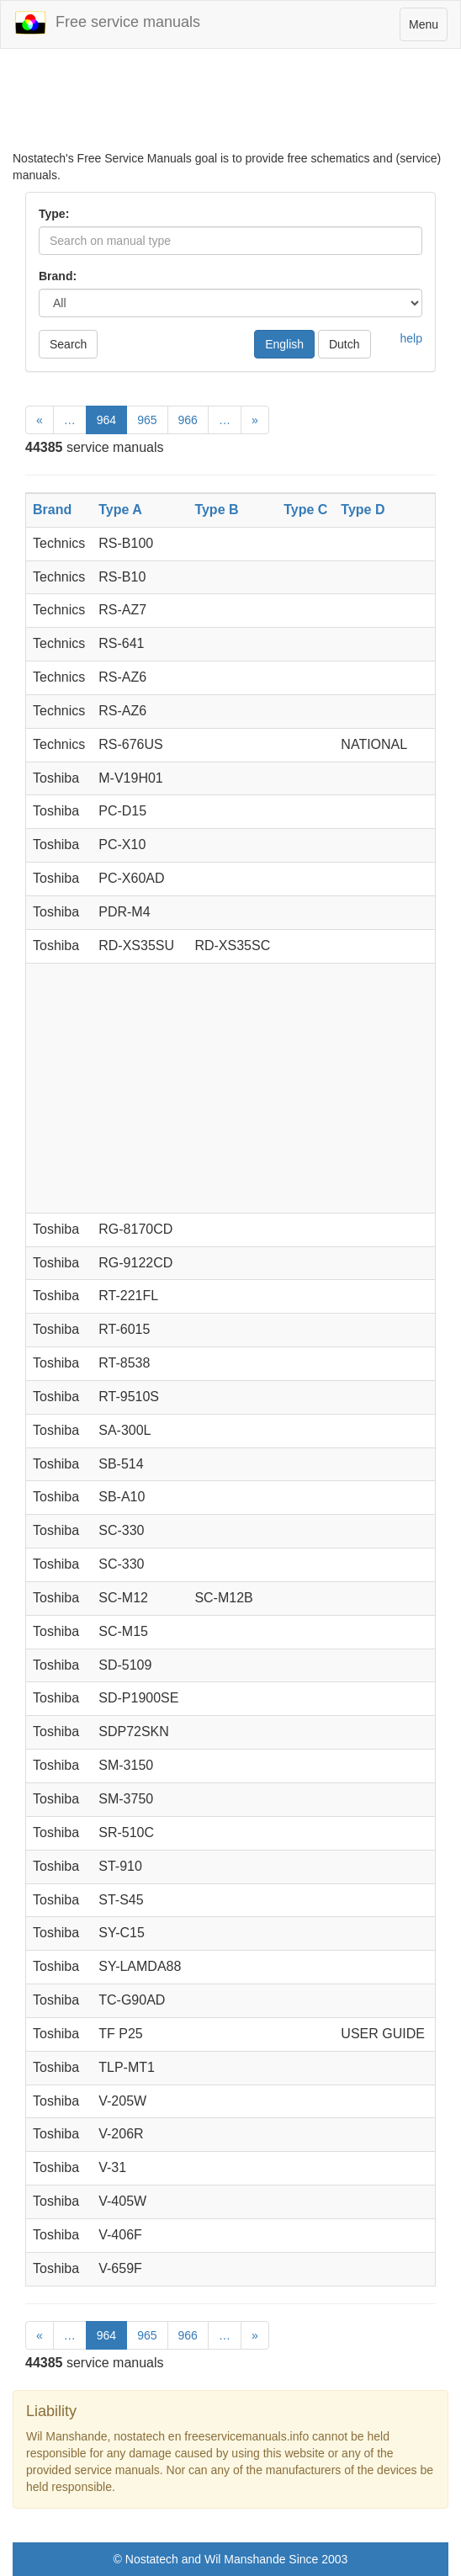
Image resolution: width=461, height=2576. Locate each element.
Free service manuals (106, 22)
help (411, 338)
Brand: (58, 276)
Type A (120, 509)
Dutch (344, 344)
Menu (428, 28)
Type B (216, 509)
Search (68, 344)
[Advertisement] (230, 108)
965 (146, 420)
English (284, 344)
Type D (362, 509)
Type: (54, 213)
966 (188, 420)
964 (106, 420)
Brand (52, 509)
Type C (305, 509)
